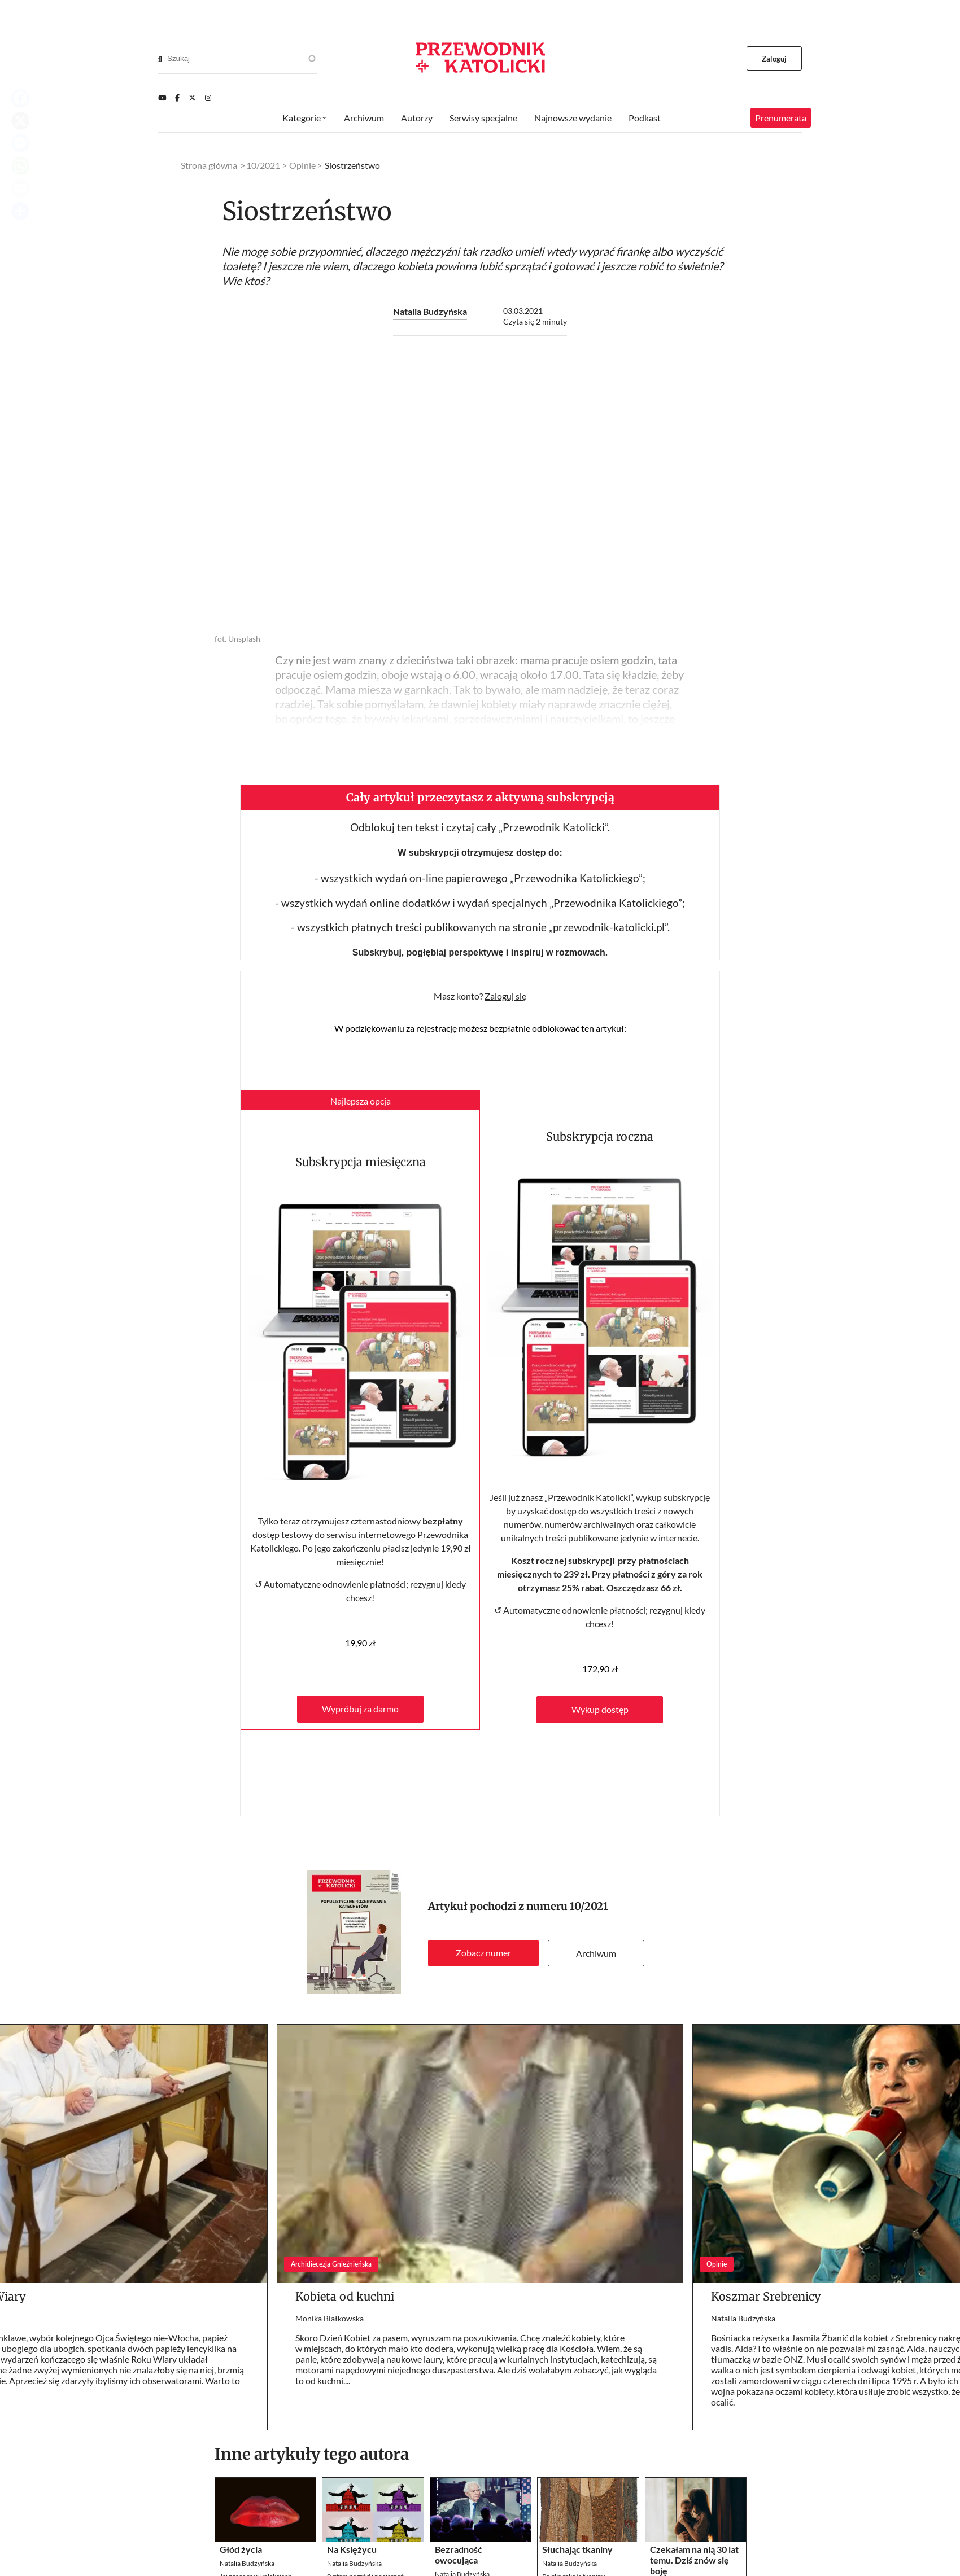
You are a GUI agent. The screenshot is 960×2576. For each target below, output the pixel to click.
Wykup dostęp (600, 1709)
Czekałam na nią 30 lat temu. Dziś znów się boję (694, 2560)
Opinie (302, 165)
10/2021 (589, 1906)
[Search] (160, 58)
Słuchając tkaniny (577, 2549)
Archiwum (596, 1953)
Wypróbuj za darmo (360, 1708)
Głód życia (241, 2549)
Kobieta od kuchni (344, 2296)
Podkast (645, 117)
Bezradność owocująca (458, 2554)
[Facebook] (177, 97)
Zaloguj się (505, 996)
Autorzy (417, 117)
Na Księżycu (352, 2549)
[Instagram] (208, 97)
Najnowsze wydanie (573, 117)
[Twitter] (192, 97)
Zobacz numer (483, 1952)
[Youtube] (162, 97)
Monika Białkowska (329, 2318)
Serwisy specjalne (483, 117)
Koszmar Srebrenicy (766, 2296)
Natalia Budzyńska (430, 311)
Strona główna (209, 165)
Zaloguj (774, 58)
